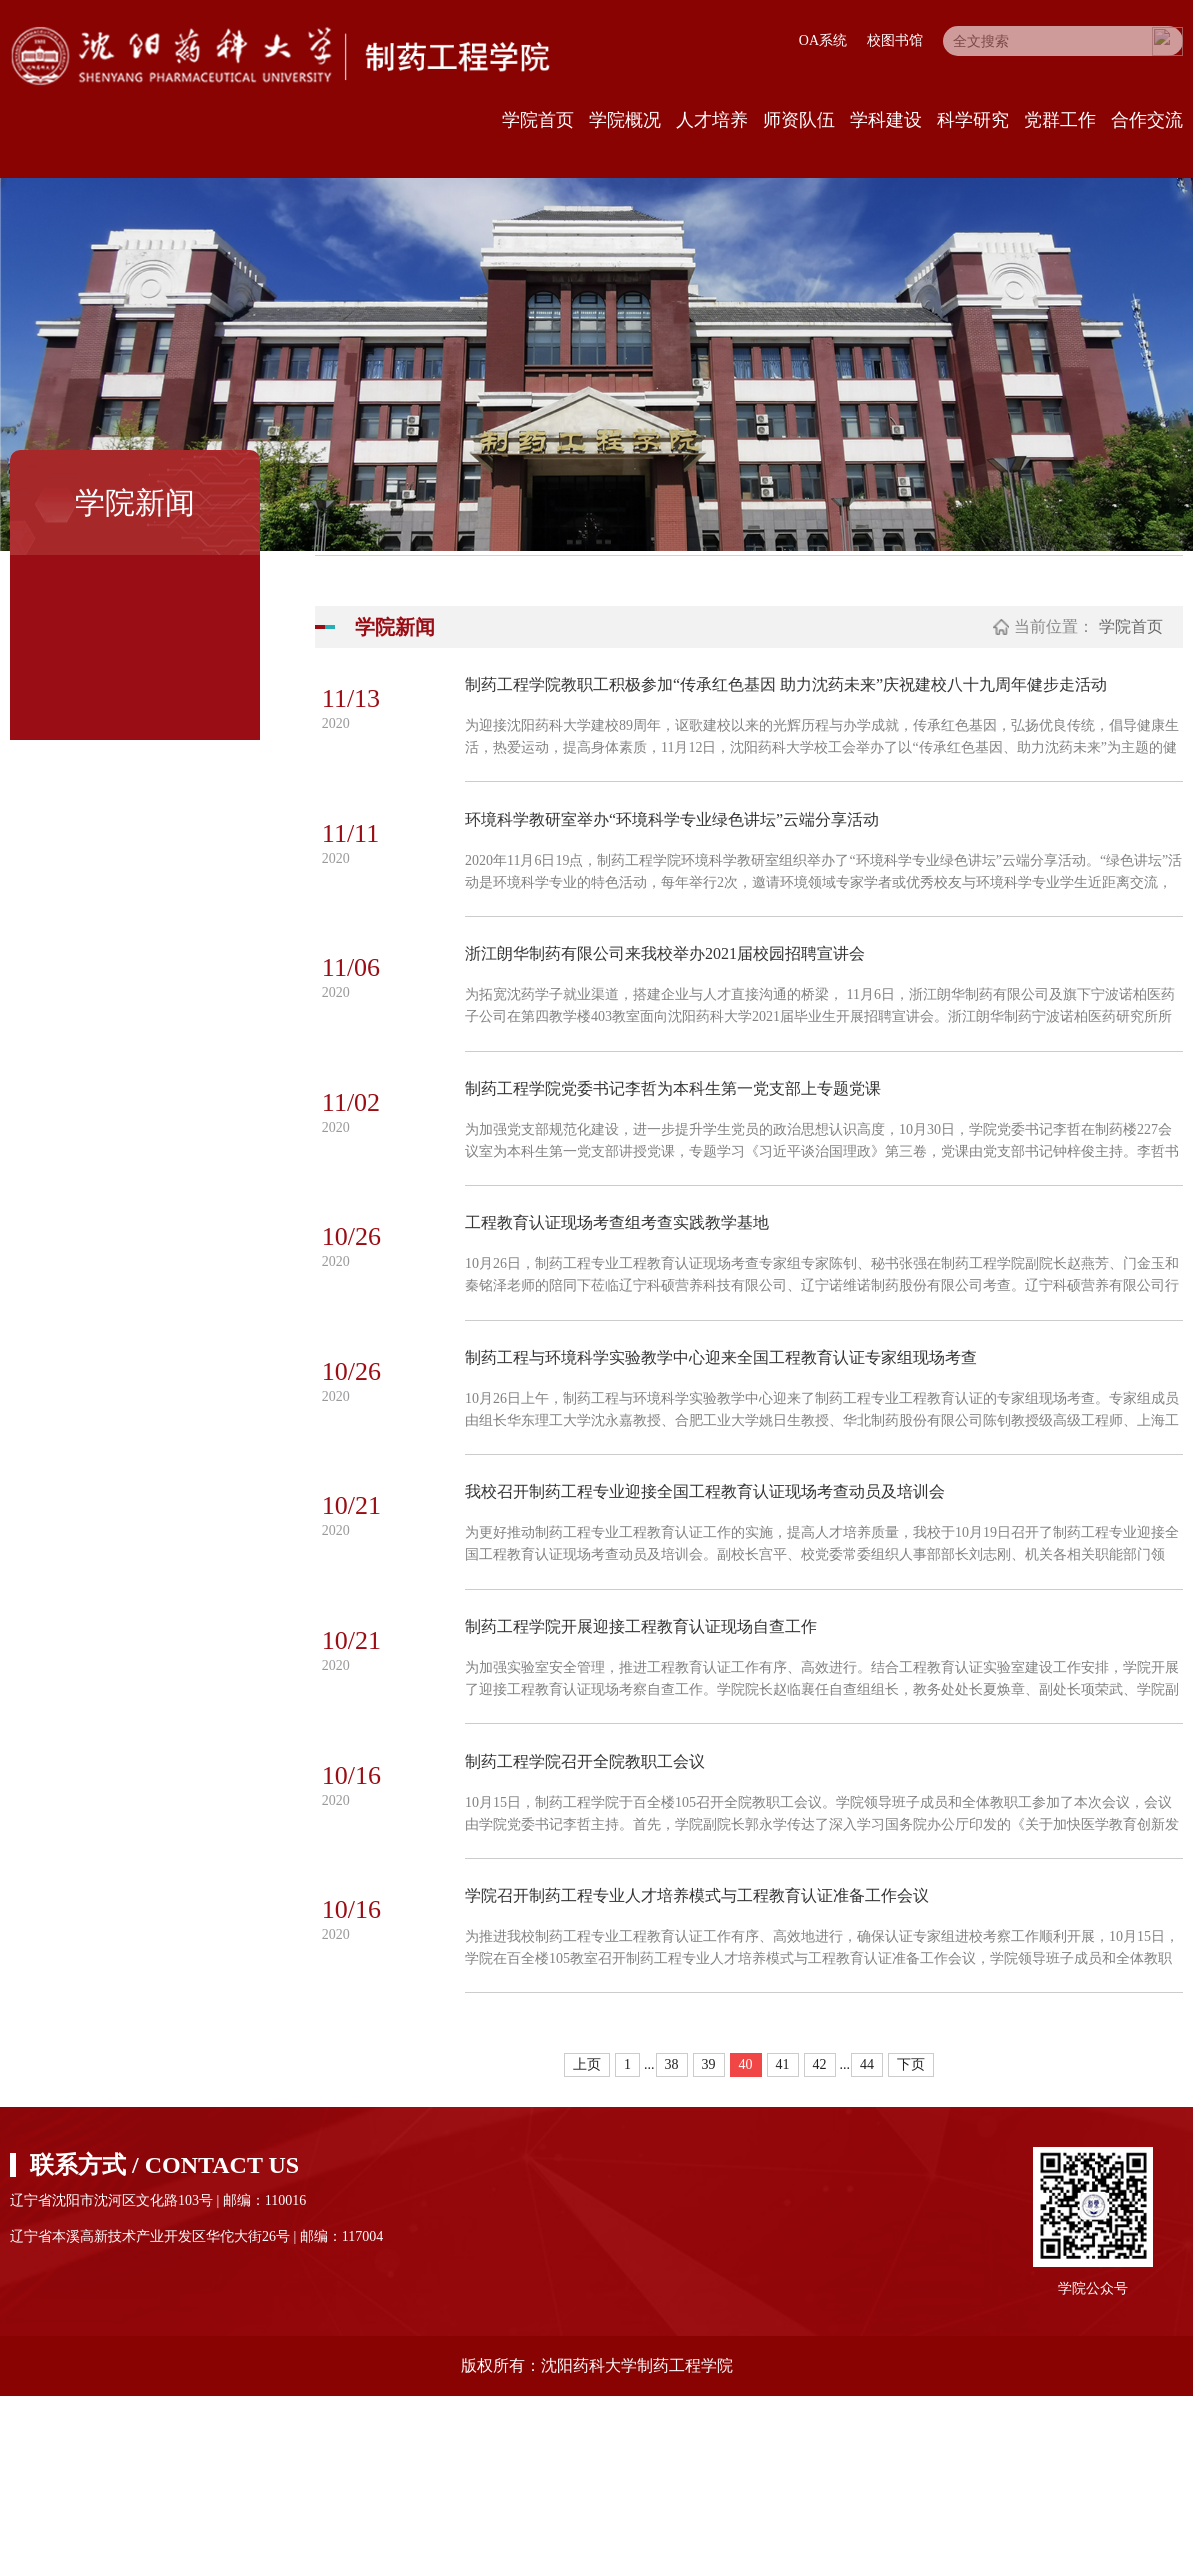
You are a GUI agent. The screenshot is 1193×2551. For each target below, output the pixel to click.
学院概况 (625, 120)
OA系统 (823, 40)
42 (820, 2219)
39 (709, 2219)
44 (867, 2219)
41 (783, 2219)
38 (672, 2219)
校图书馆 (895, 40)
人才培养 (712, 120)
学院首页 (538, 120)
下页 (911, 2219)
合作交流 (1147, 120)
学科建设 (886, 120)
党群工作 (1060, 120)
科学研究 (973, 120)
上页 (587, 2219)
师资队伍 (799, 120)
